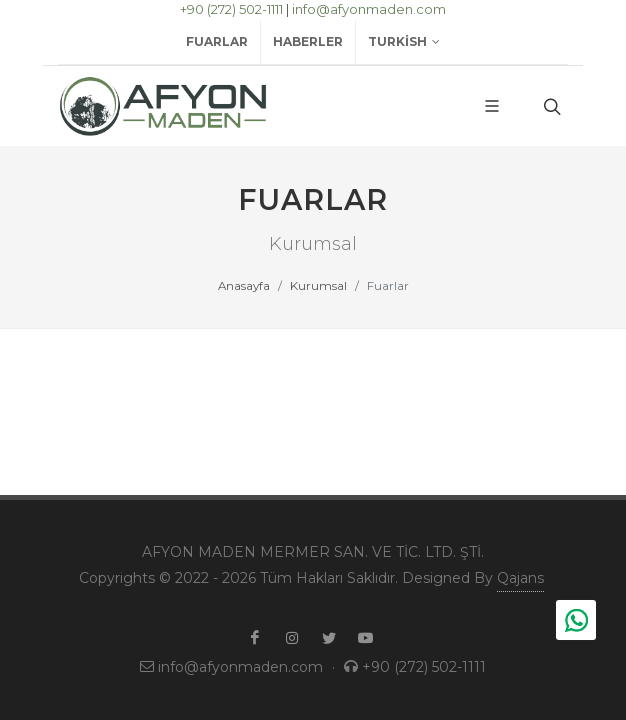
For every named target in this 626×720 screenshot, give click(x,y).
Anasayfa (244, 286)
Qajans (520, 578)
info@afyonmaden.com (369, 9)
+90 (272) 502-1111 (231, 9)
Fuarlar (217, 41)
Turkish (404, 42)
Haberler (308, 41)
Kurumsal (318, 286)
